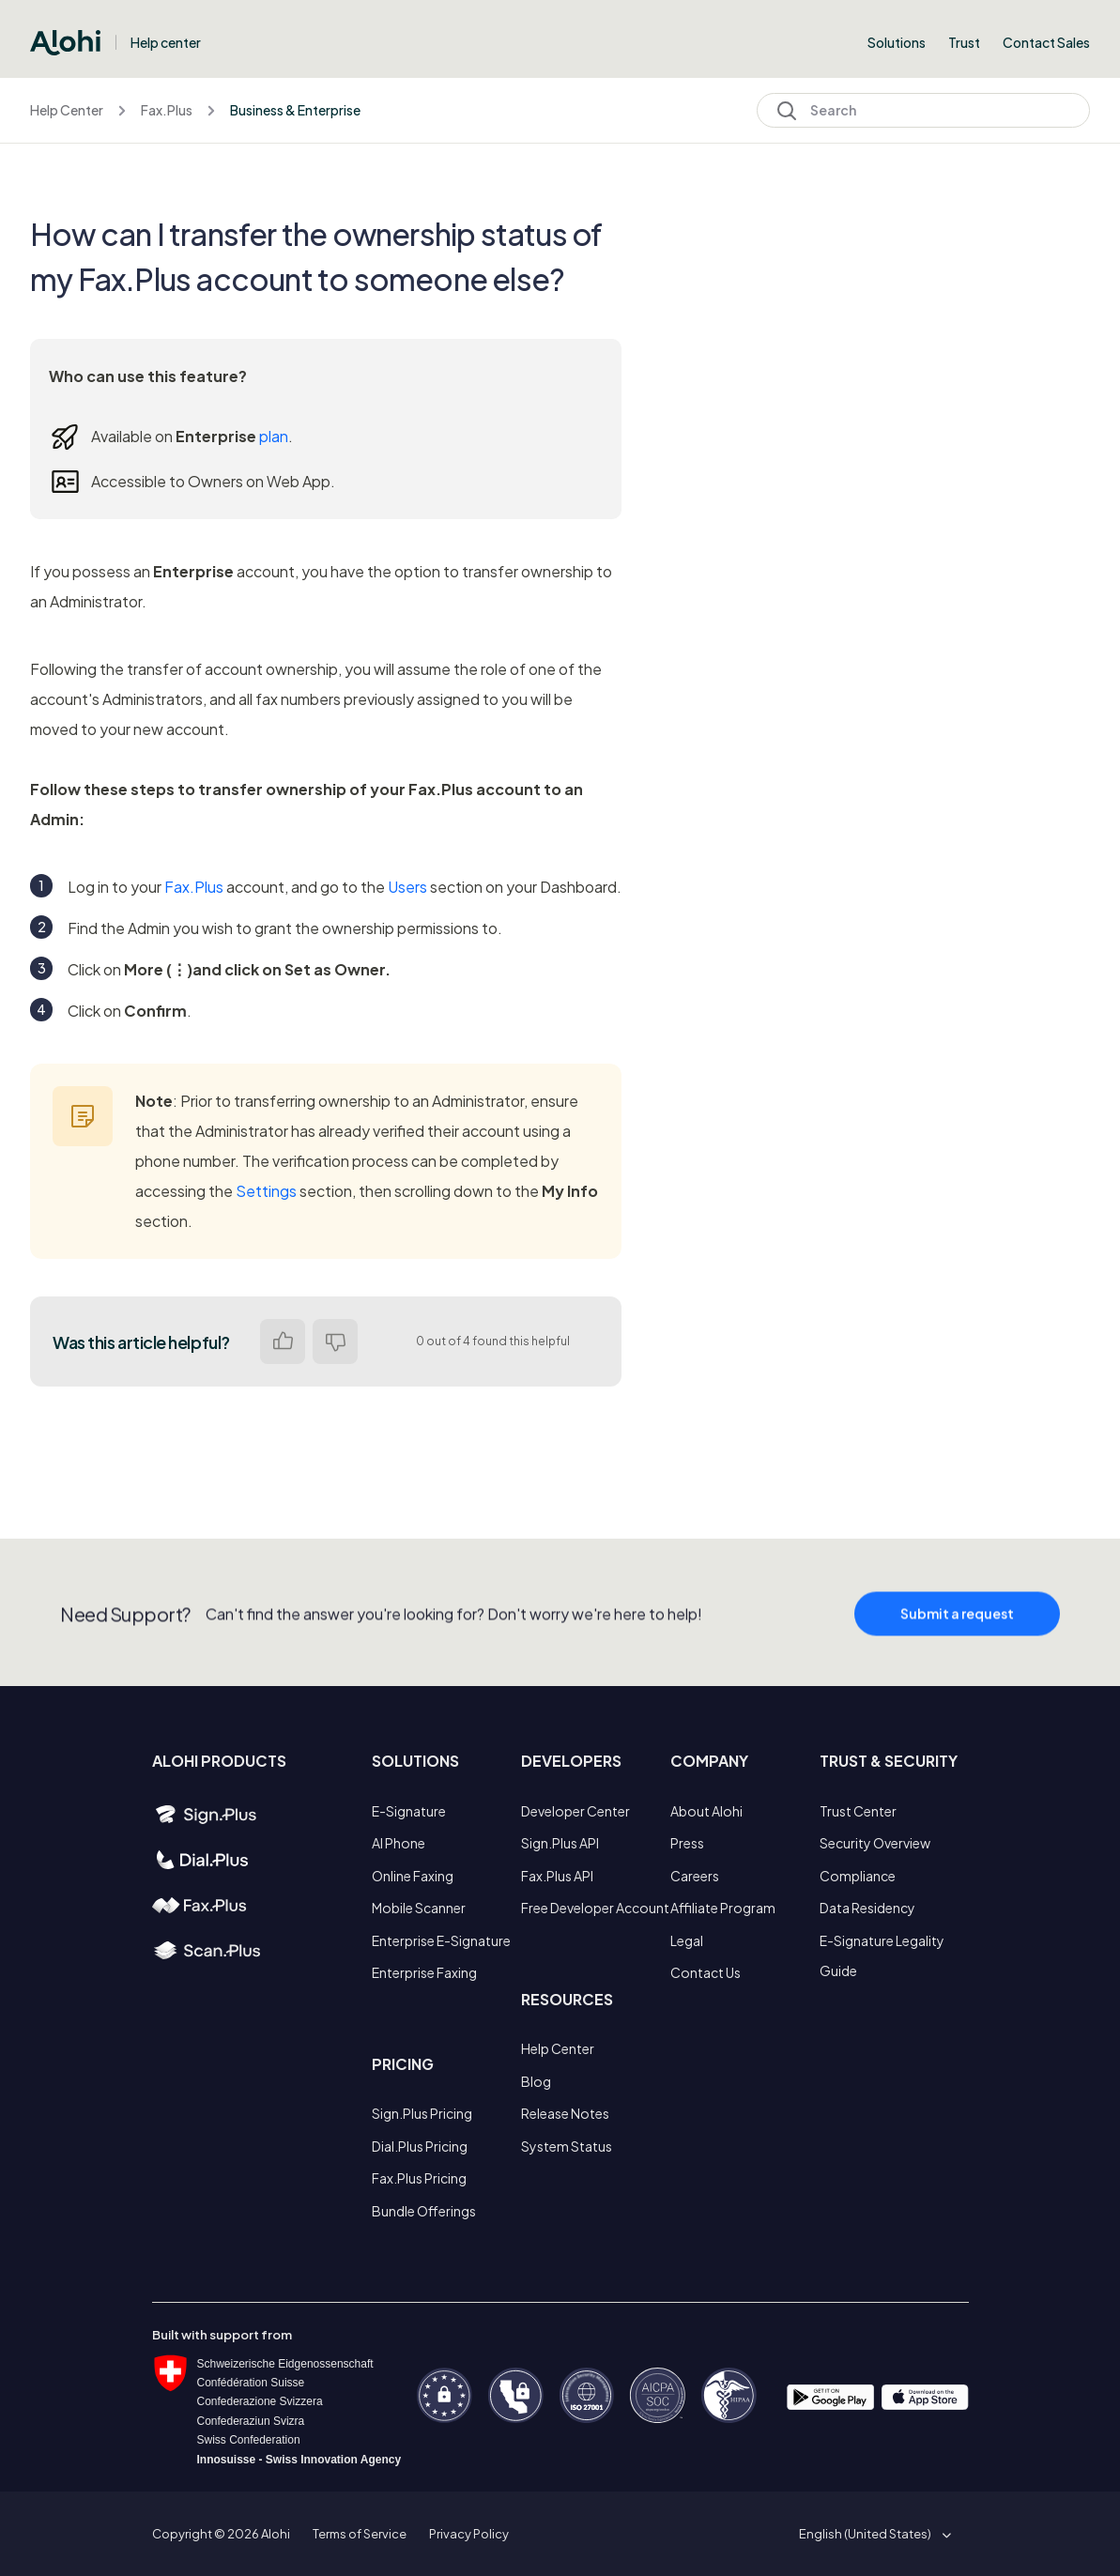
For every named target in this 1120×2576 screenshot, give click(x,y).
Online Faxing (412, 1875)
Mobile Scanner (419, 1907)
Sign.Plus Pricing (422, 2113)
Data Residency (867, 1907)
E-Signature (409, 1810)
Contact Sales (1046, 42)
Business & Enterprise (295, 109)
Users (407, 887)
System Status (566, 2146)
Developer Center (575, 1810)
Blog (536, 2081)
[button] (872, 2534)
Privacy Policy (469, 2533)
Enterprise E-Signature (441, 1940)
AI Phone (398, 1842)
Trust (964, 42)
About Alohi (706, 1810)
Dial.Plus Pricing (420, 2146)
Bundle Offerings (424, 2210)
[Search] (923, 110)
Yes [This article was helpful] (282, 1341)
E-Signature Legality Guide (882, 1955)
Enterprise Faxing (424, 1972)
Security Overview (875, 1842)
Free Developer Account (595, 1907)
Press (687, 1842)
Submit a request (957, 1627)
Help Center (66, 109)
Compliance (858, 1875)
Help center (165, 42)
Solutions (896, 42)
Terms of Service (360, 2533)
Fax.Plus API (557, 1875)
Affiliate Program (722, 1907)
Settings (266, 1191)
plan (273, 436)
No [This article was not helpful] (335, 1341)
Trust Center (858, 1810)
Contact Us (705, 1972)
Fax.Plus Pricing (419, 2178)
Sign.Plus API (560, 1842)
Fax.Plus (166, 109)
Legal (686, 1940)
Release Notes (565, 2113)
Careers (694, 1875)
